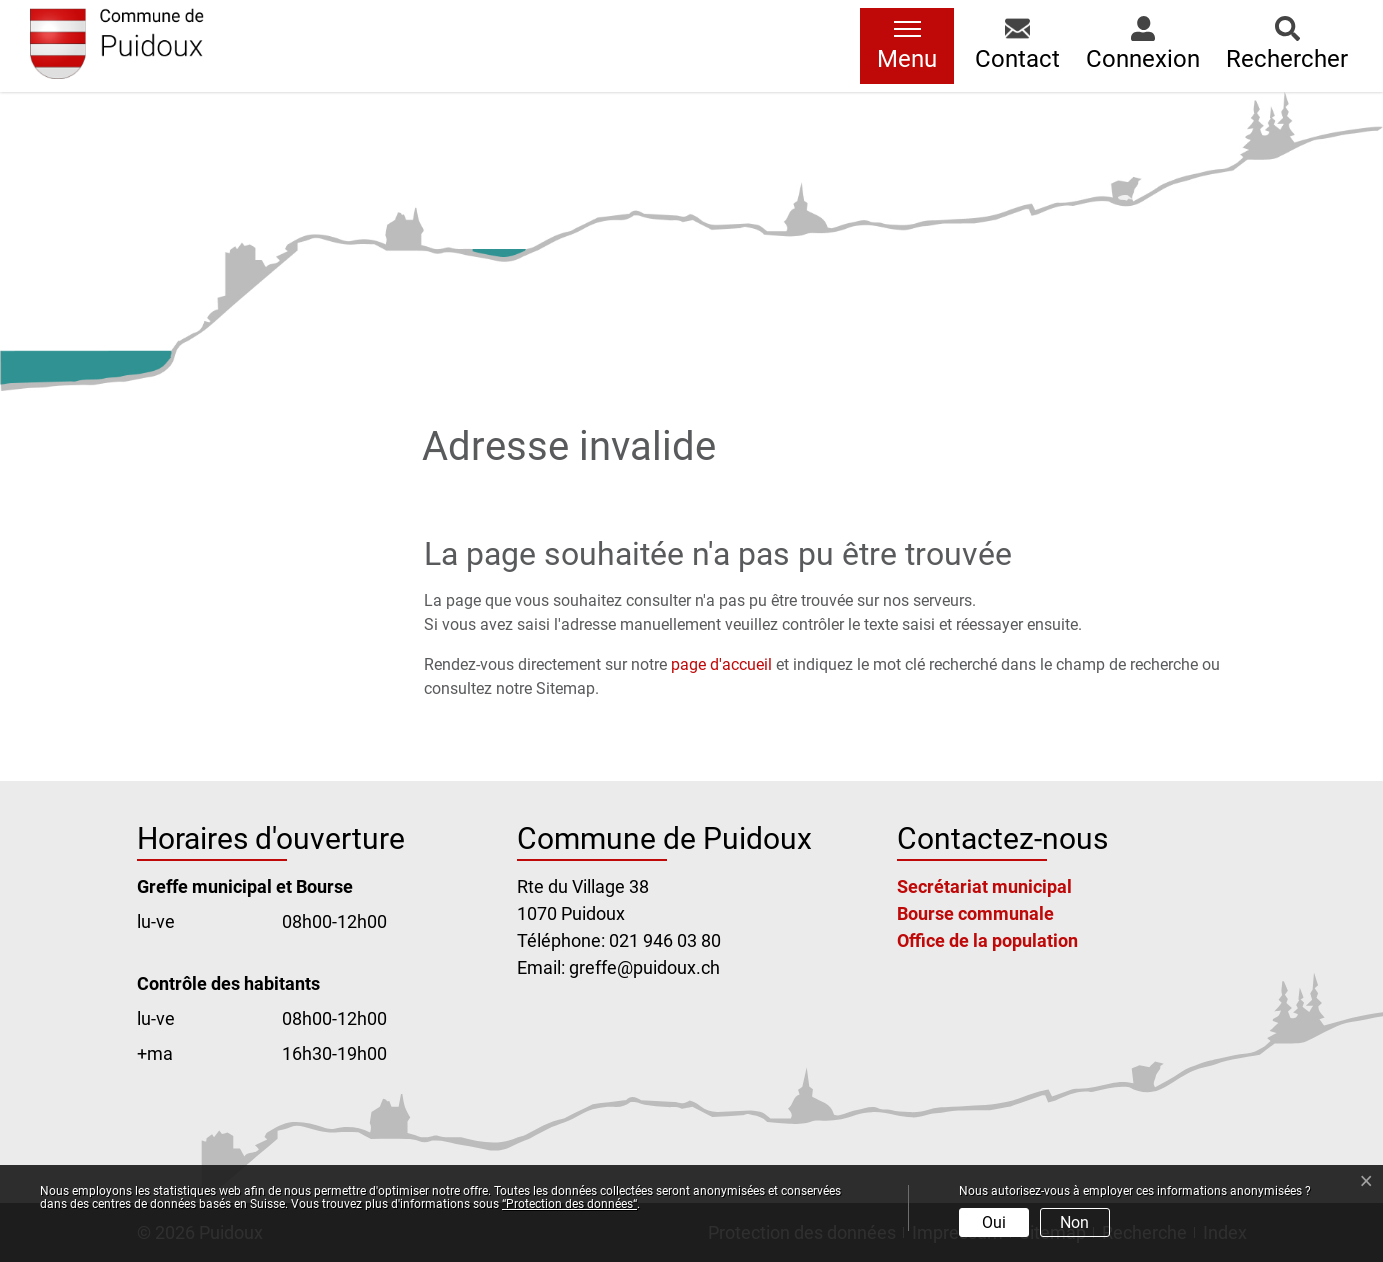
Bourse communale (975, 913)
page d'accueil (721, 664)
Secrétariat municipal (984, 886)
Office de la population (987, 940)
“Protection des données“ (569, 1204)
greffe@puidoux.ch (644, 967)
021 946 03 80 (665, 940)
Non (1074, 1222)
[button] (1017, 46)
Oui (994, 1222)
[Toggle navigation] (907, 46)
